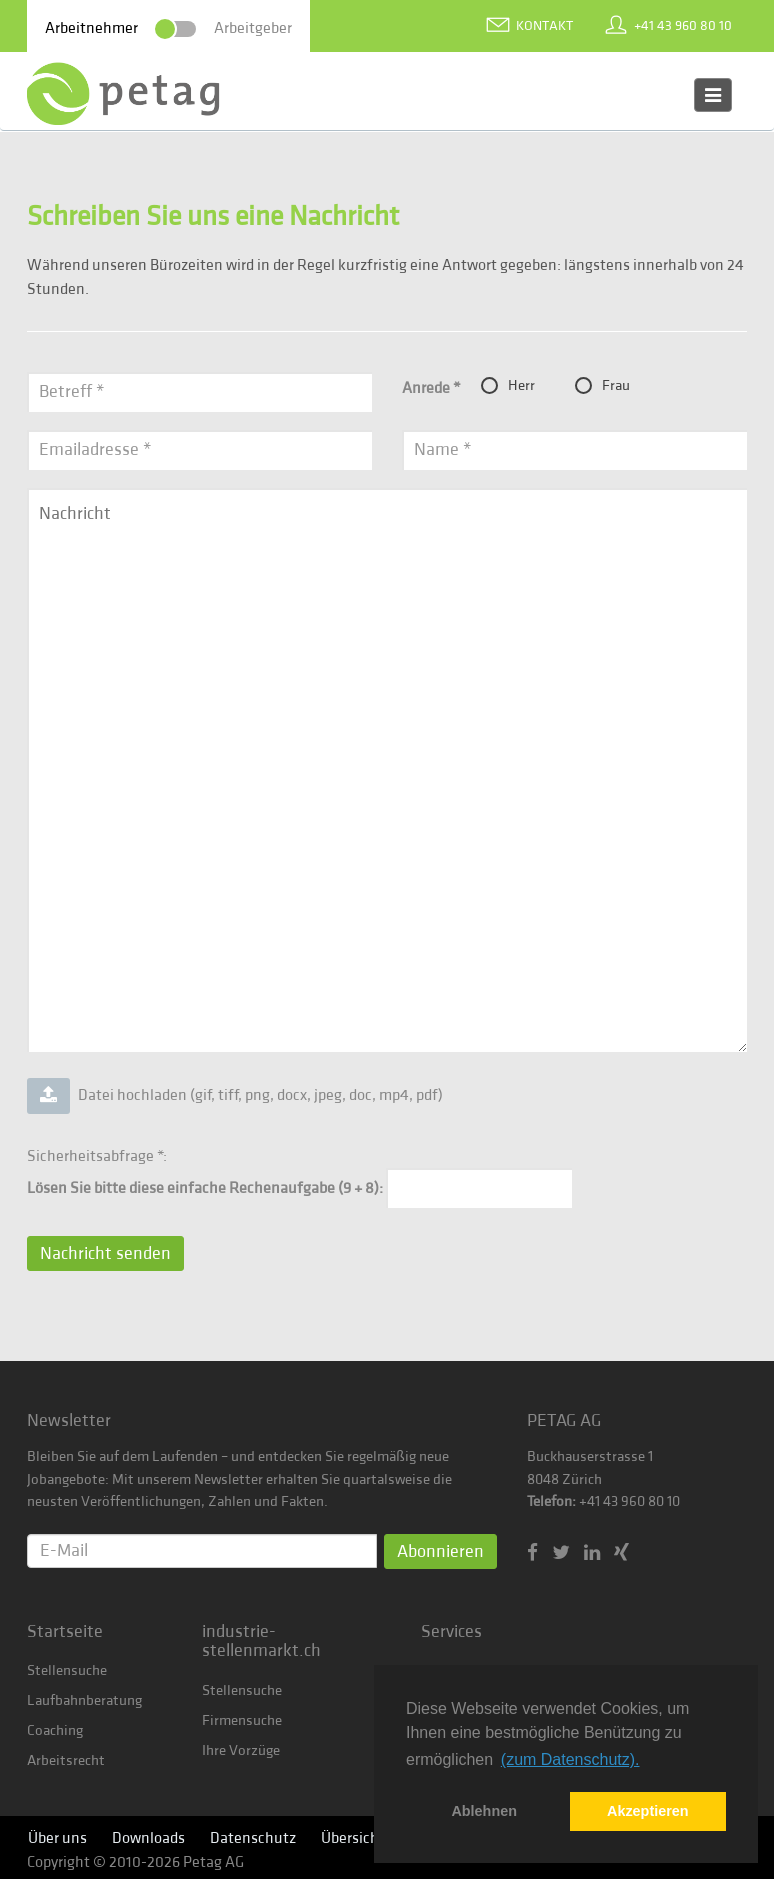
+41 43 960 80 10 (683, 26)
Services (451, 1631)
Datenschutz (253, 1838)
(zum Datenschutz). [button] (570, 1759)
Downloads (148, 1838)
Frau (602, 385)
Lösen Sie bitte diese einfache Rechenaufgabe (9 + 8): (205, 1188)
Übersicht (353, 1838)
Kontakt (544, 26)
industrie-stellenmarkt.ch (261, 1641)
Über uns (57, 1838)
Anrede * (431, 388)
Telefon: (551, 1501)
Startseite (65, 1631)
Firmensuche (242, 1720)
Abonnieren (440, 1551)
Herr (508, 385)
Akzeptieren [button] (648, 1811)
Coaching (55, 1730)
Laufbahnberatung (84, 1700)
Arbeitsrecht (66, 1760)
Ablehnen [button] (484, 1811)
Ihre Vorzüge (241, 1750)
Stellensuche (67, 1670)
